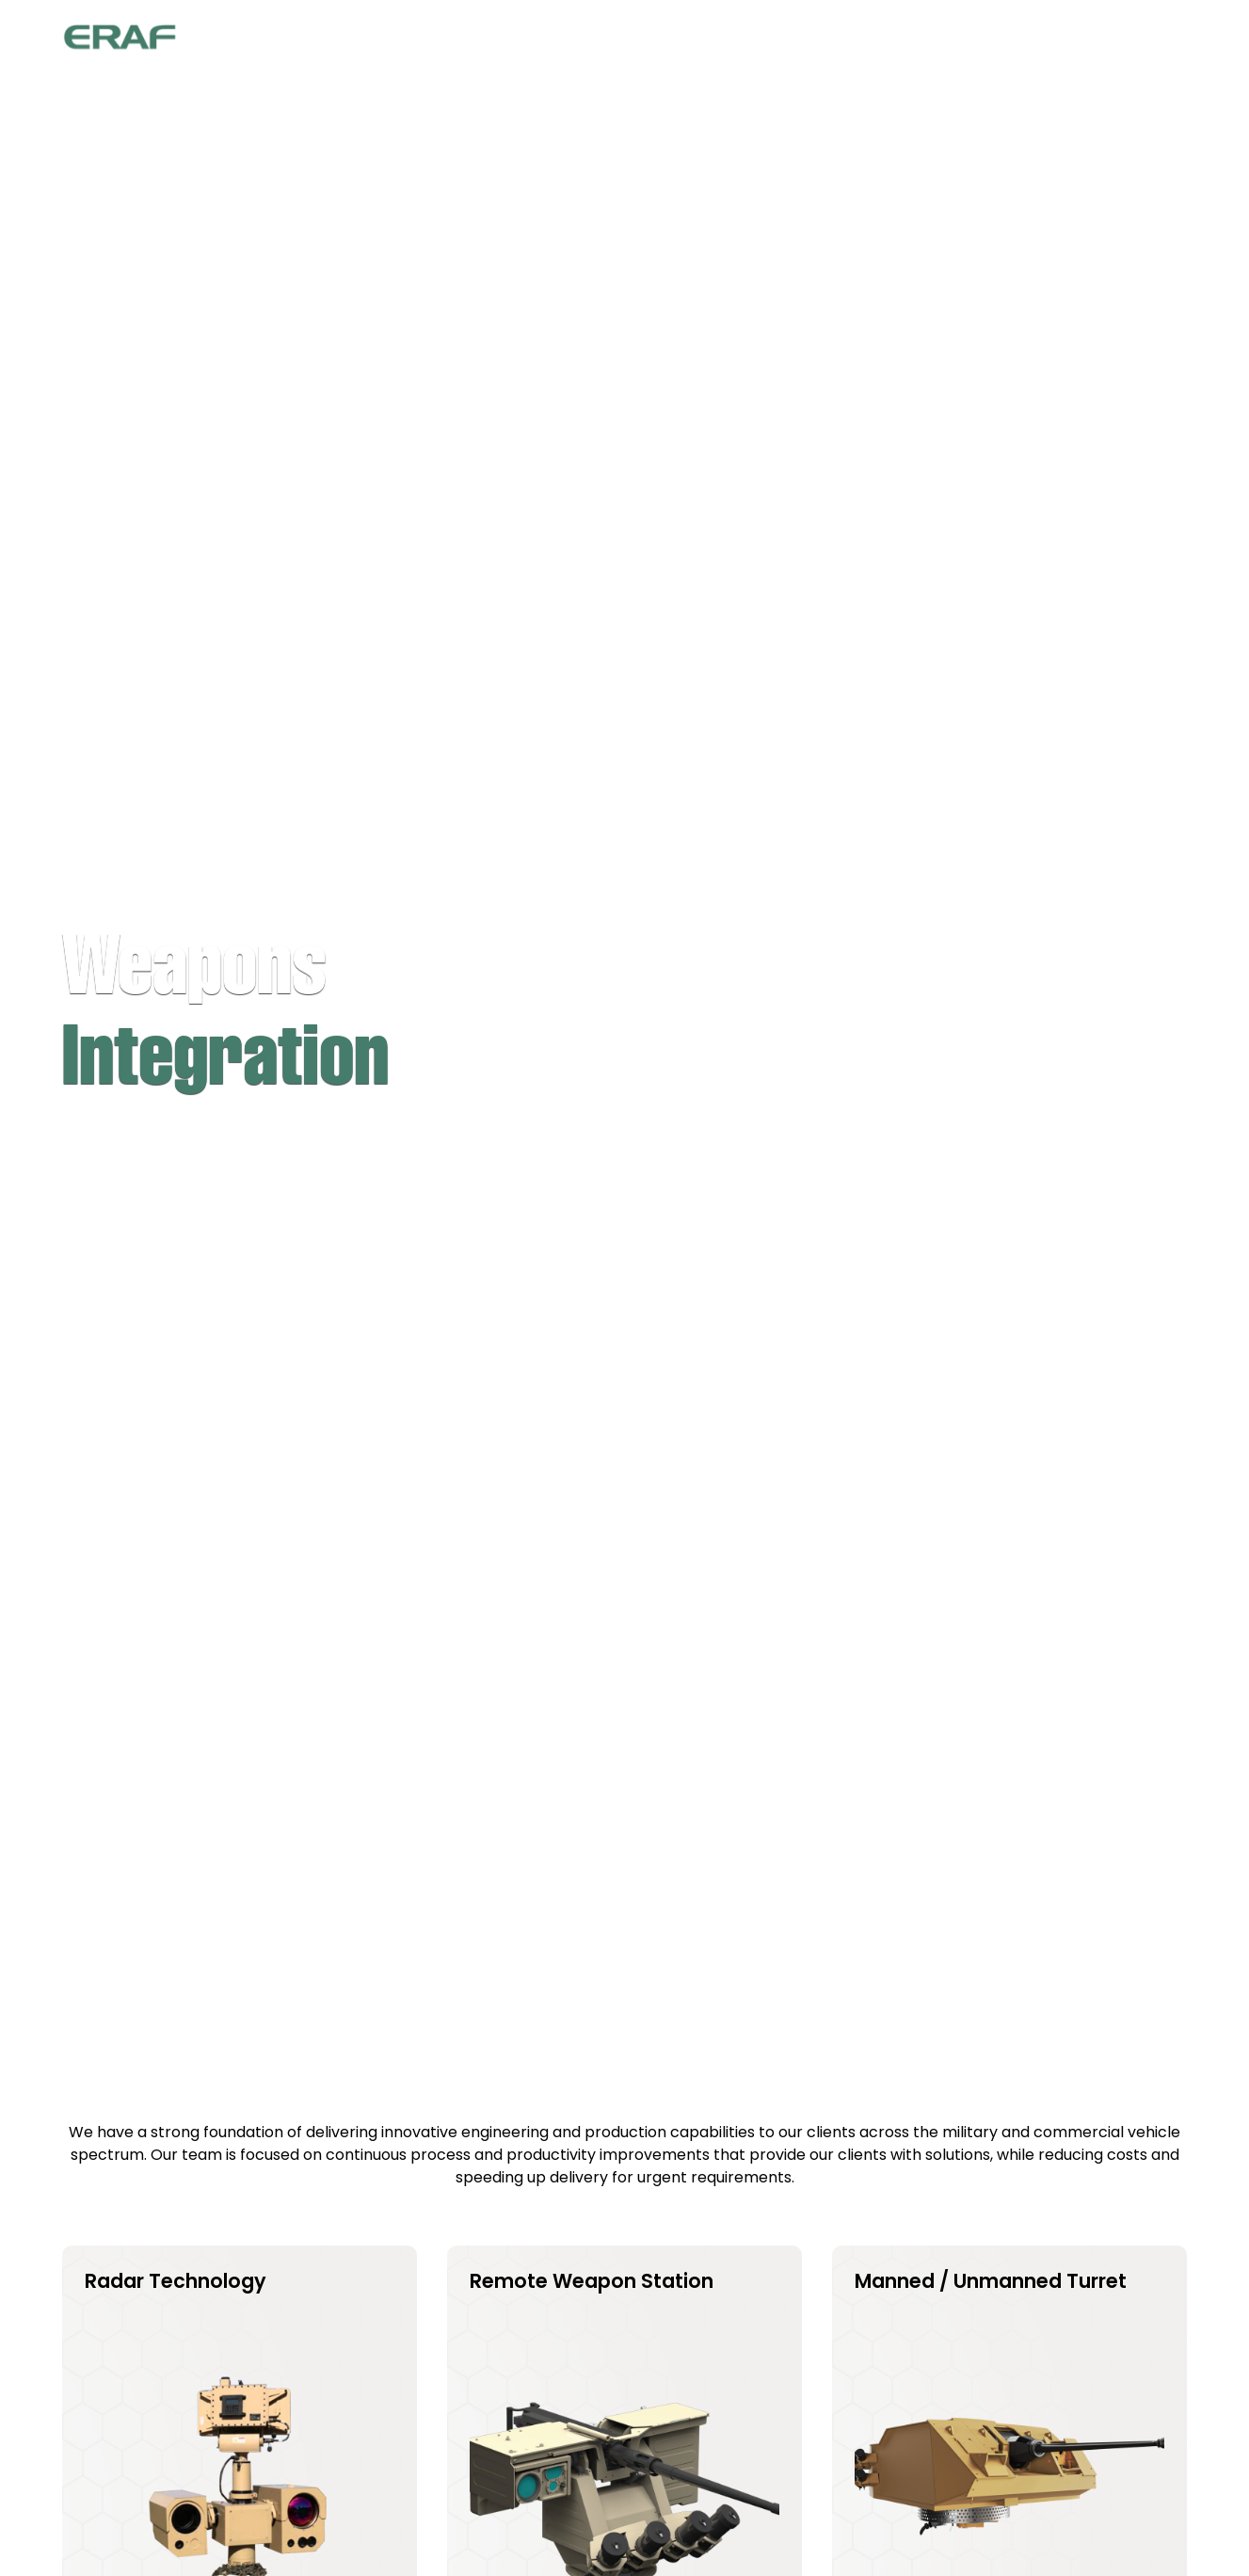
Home (593, 38)
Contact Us (1120, 38)
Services (911, 38)
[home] (120, 38)
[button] (791, 38)
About (681, 38)
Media (1010, 38)
